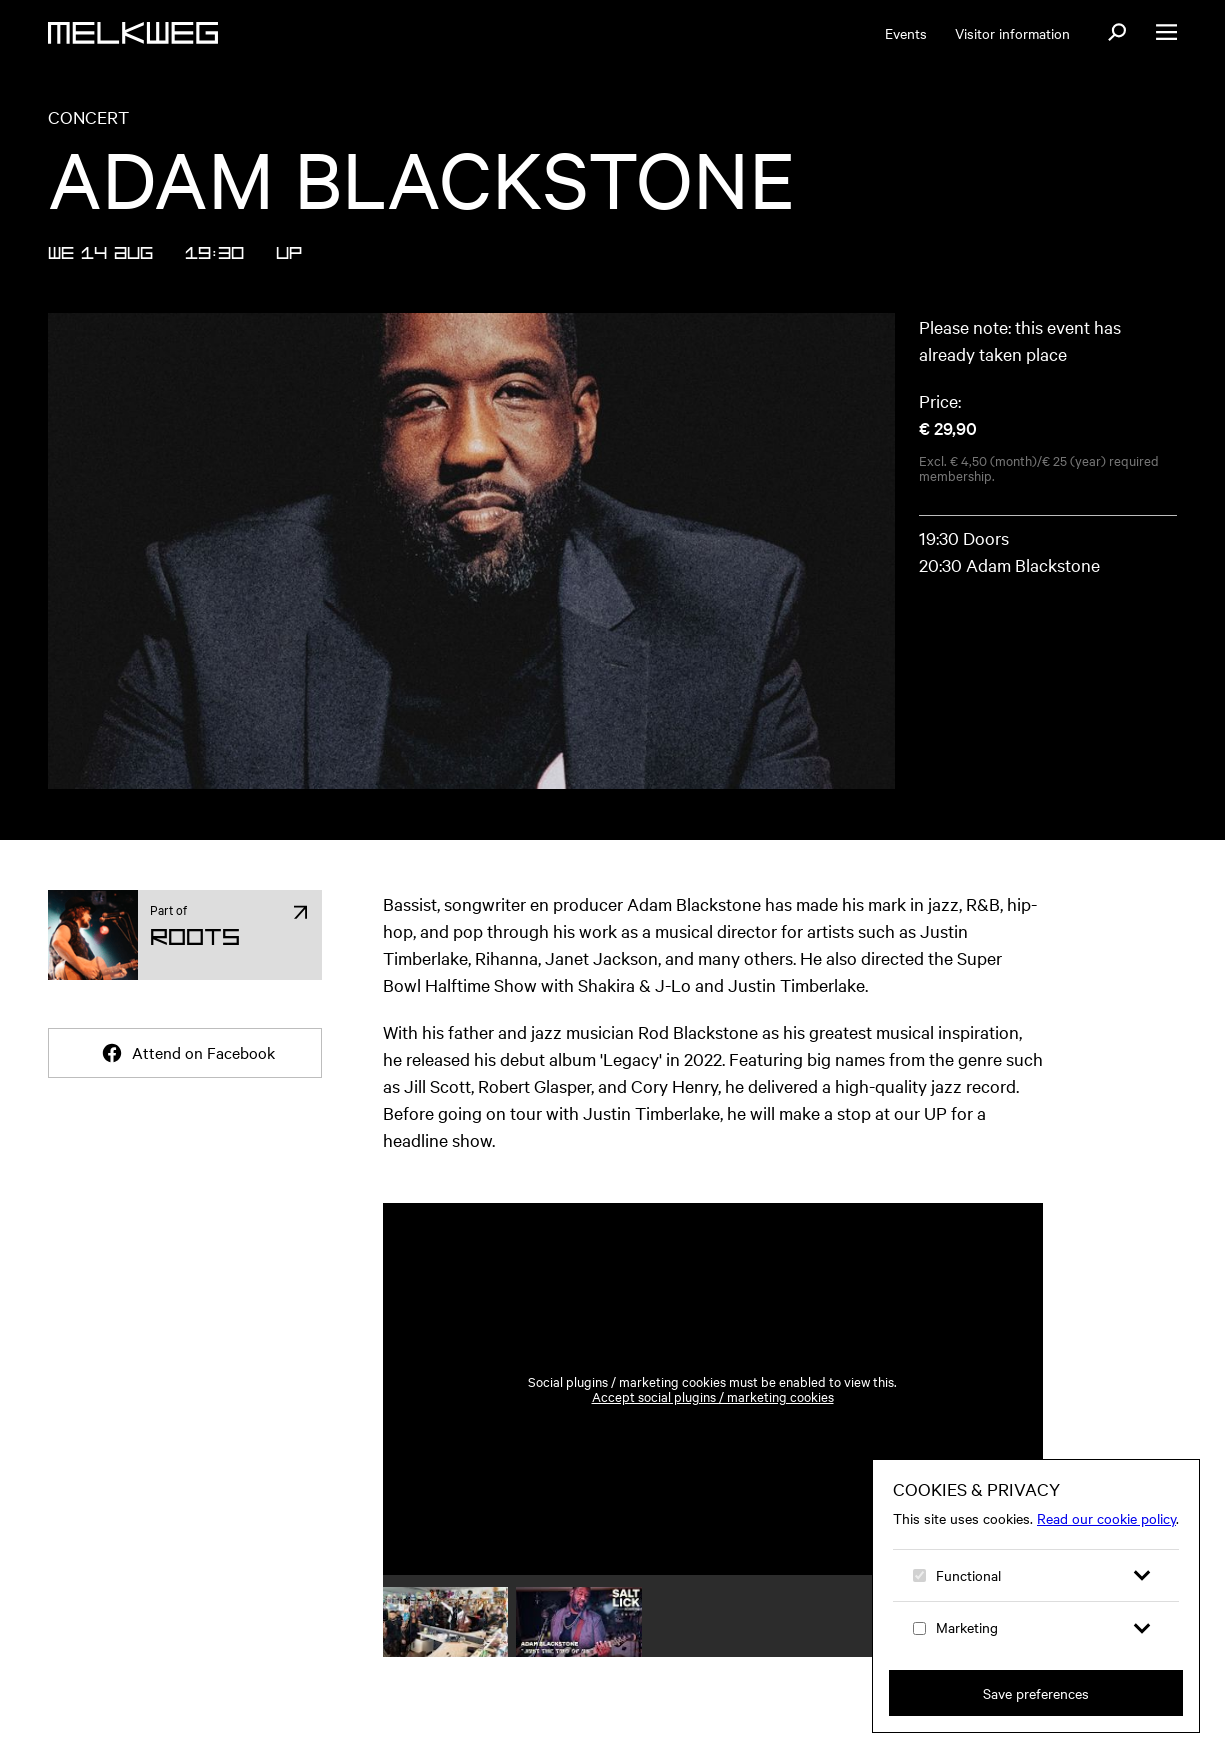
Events (906, 33)
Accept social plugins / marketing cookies (713, 1396)
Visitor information (1012, 33)
